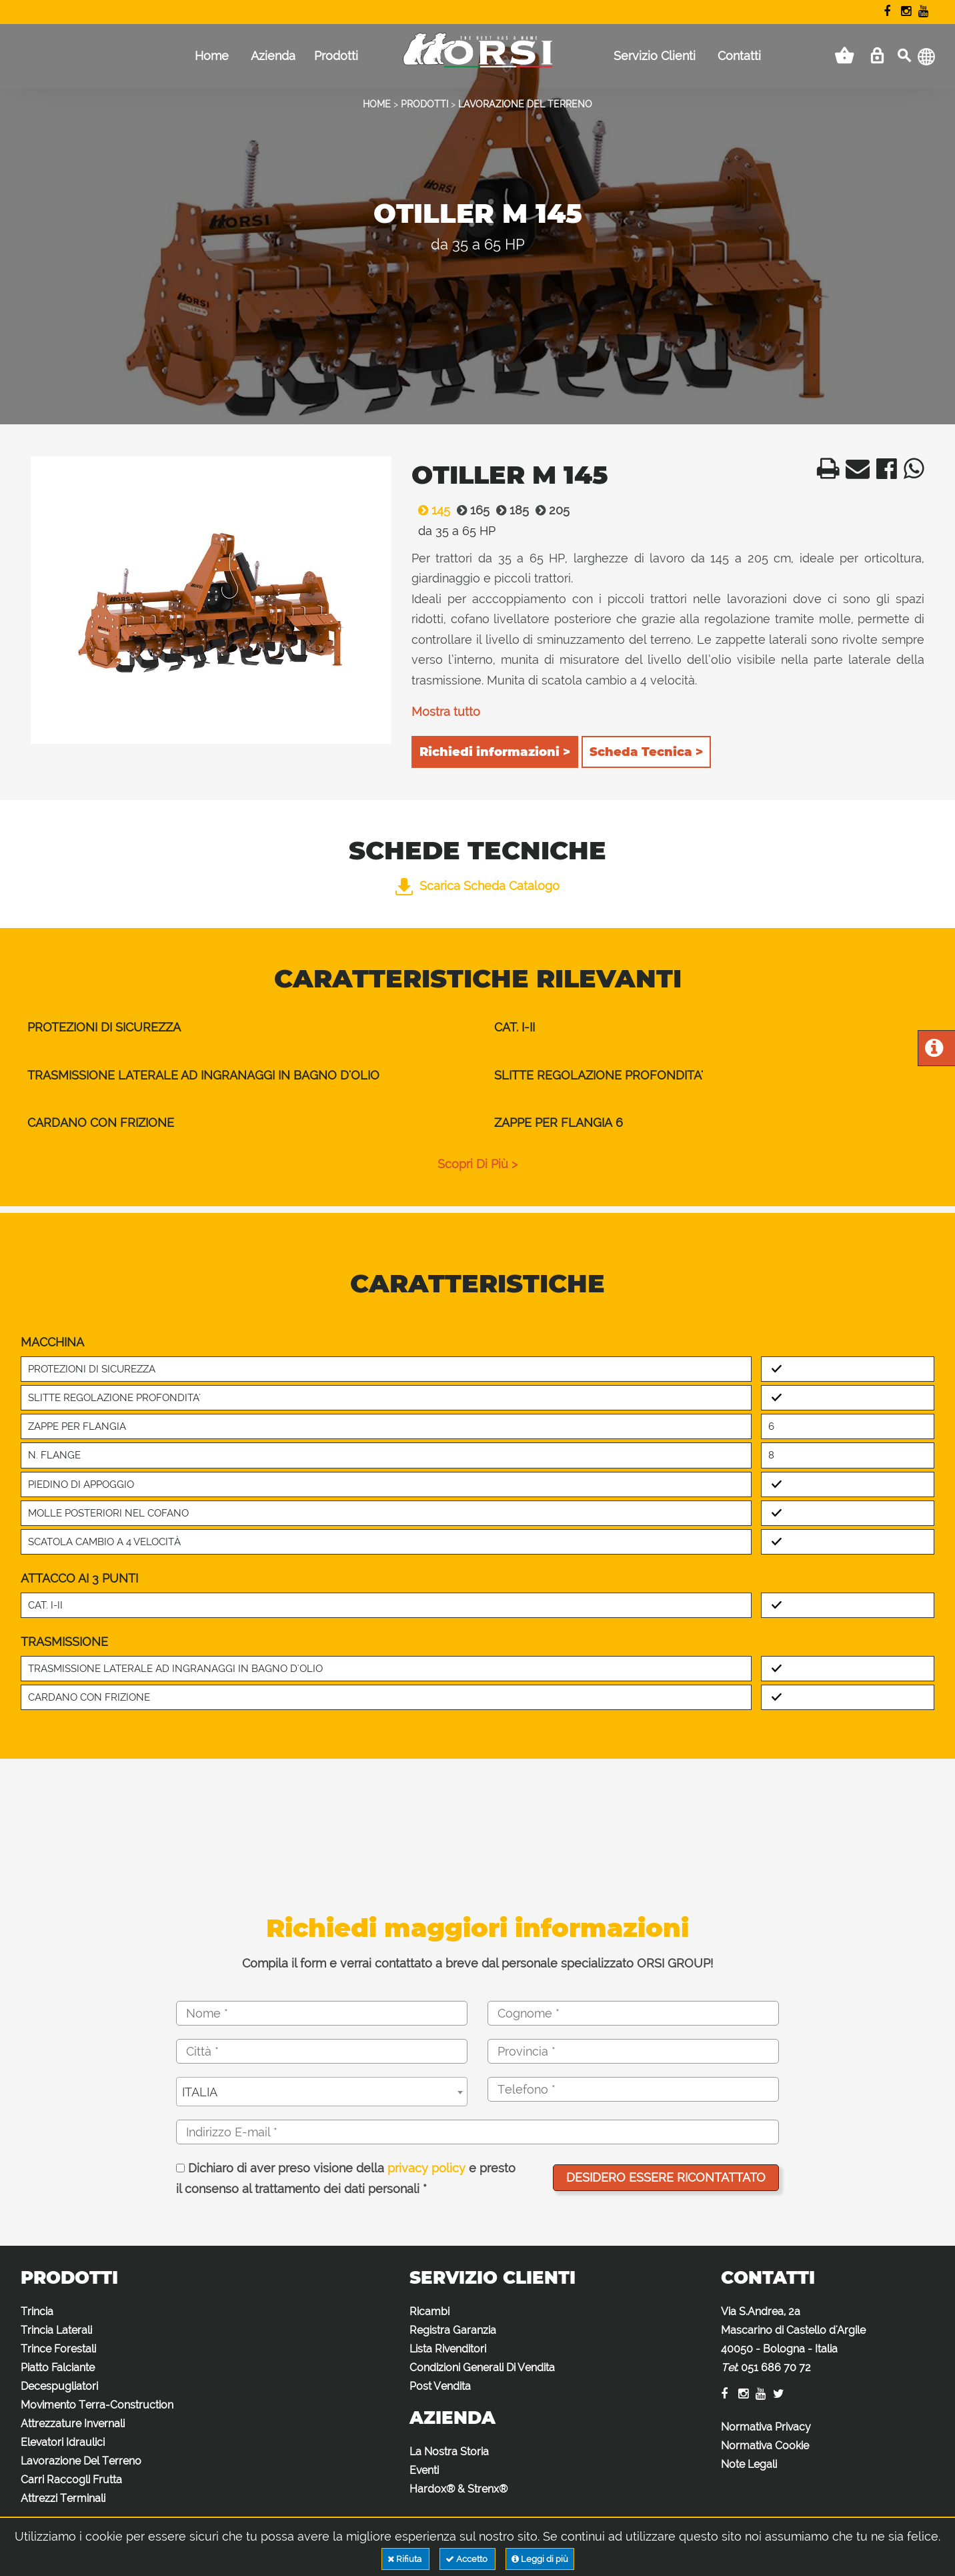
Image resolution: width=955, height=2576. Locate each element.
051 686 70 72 (776, 2367)
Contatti (739, 56)
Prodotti (336, 56)
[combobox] (321, 2091)
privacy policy (426, 2168)
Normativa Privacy (766, 2427)
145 (430, 510)
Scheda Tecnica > (646, 752)
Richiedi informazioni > (494, 752)
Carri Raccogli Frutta (71, 2479)
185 (509, 510)
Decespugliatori (59, 2386)
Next (374, 603)
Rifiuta (405, 2559)
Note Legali (749, 2464)
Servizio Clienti (655, 56)
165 (470, 510)
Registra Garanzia (452, 2330)
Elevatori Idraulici (63, 2442)
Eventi (424, 2470)
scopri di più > (477, 1164)
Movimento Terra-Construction (97, 2405)
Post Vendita (440, 2386)
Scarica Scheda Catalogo (477, 886)
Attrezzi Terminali (63, 2498)
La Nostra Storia (449, 2451)
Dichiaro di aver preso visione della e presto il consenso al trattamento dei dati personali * (346, 2178)
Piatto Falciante (58, 2367)
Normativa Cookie (765, 2445)
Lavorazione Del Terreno (81, 2461)
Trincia (37, 2311)
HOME (377, 104)
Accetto (467, 2559)
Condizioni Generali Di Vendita (482, 2367)
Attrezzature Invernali (73, 2423)
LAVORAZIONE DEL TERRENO (525, 104)
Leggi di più (540, 2559)
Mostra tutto (445, 712)
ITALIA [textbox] (199, 2092)
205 (549, 510)
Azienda (273, 56)
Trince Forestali (58, 2348)
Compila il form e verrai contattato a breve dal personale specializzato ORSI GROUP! (477, 1963)
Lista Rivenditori (447, 2348)
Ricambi (429, 2311)
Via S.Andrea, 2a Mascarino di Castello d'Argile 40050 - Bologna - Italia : (793, 2339)
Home (212, 56)
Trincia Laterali (56, 2330)
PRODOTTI (424, 104)
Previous (48, 603)
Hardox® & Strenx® (458, 2489)
